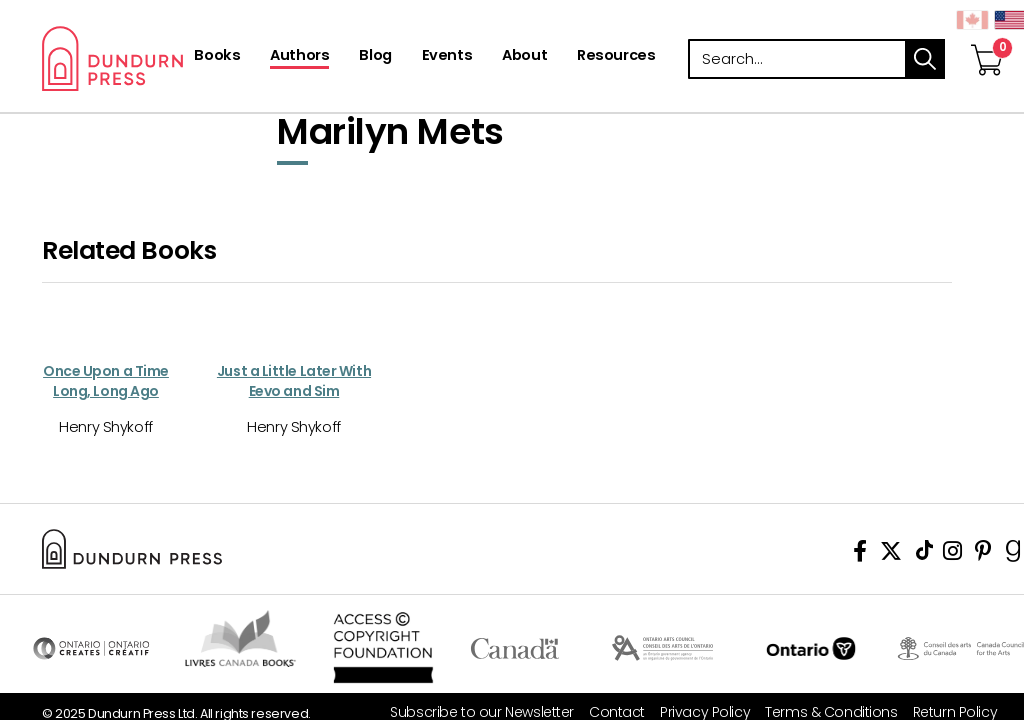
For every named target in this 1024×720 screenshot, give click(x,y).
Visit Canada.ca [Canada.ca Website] (515, 648)
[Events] (447, 57)
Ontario (811, 648)
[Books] (217, 57)
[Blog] (375, 57)
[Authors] (299, 57)
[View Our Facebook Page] (860, 554)
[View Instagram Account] (952, 554)
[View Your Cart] (987, 39)
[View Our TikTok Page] (924, 554)
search (925, 59)
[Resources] (616, 57)
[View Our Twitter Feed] (891, 554)
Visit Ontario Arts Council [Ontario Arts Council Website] (662, 648)
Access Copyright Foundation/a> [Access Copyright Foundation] (383, 648)
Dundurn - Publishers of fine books (174, 58)
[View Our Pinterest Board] (983, 554)
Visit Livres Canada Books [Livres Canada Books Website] (241, 638)
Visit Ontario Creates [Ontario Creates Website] (91, 648)
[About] (524, 57)
